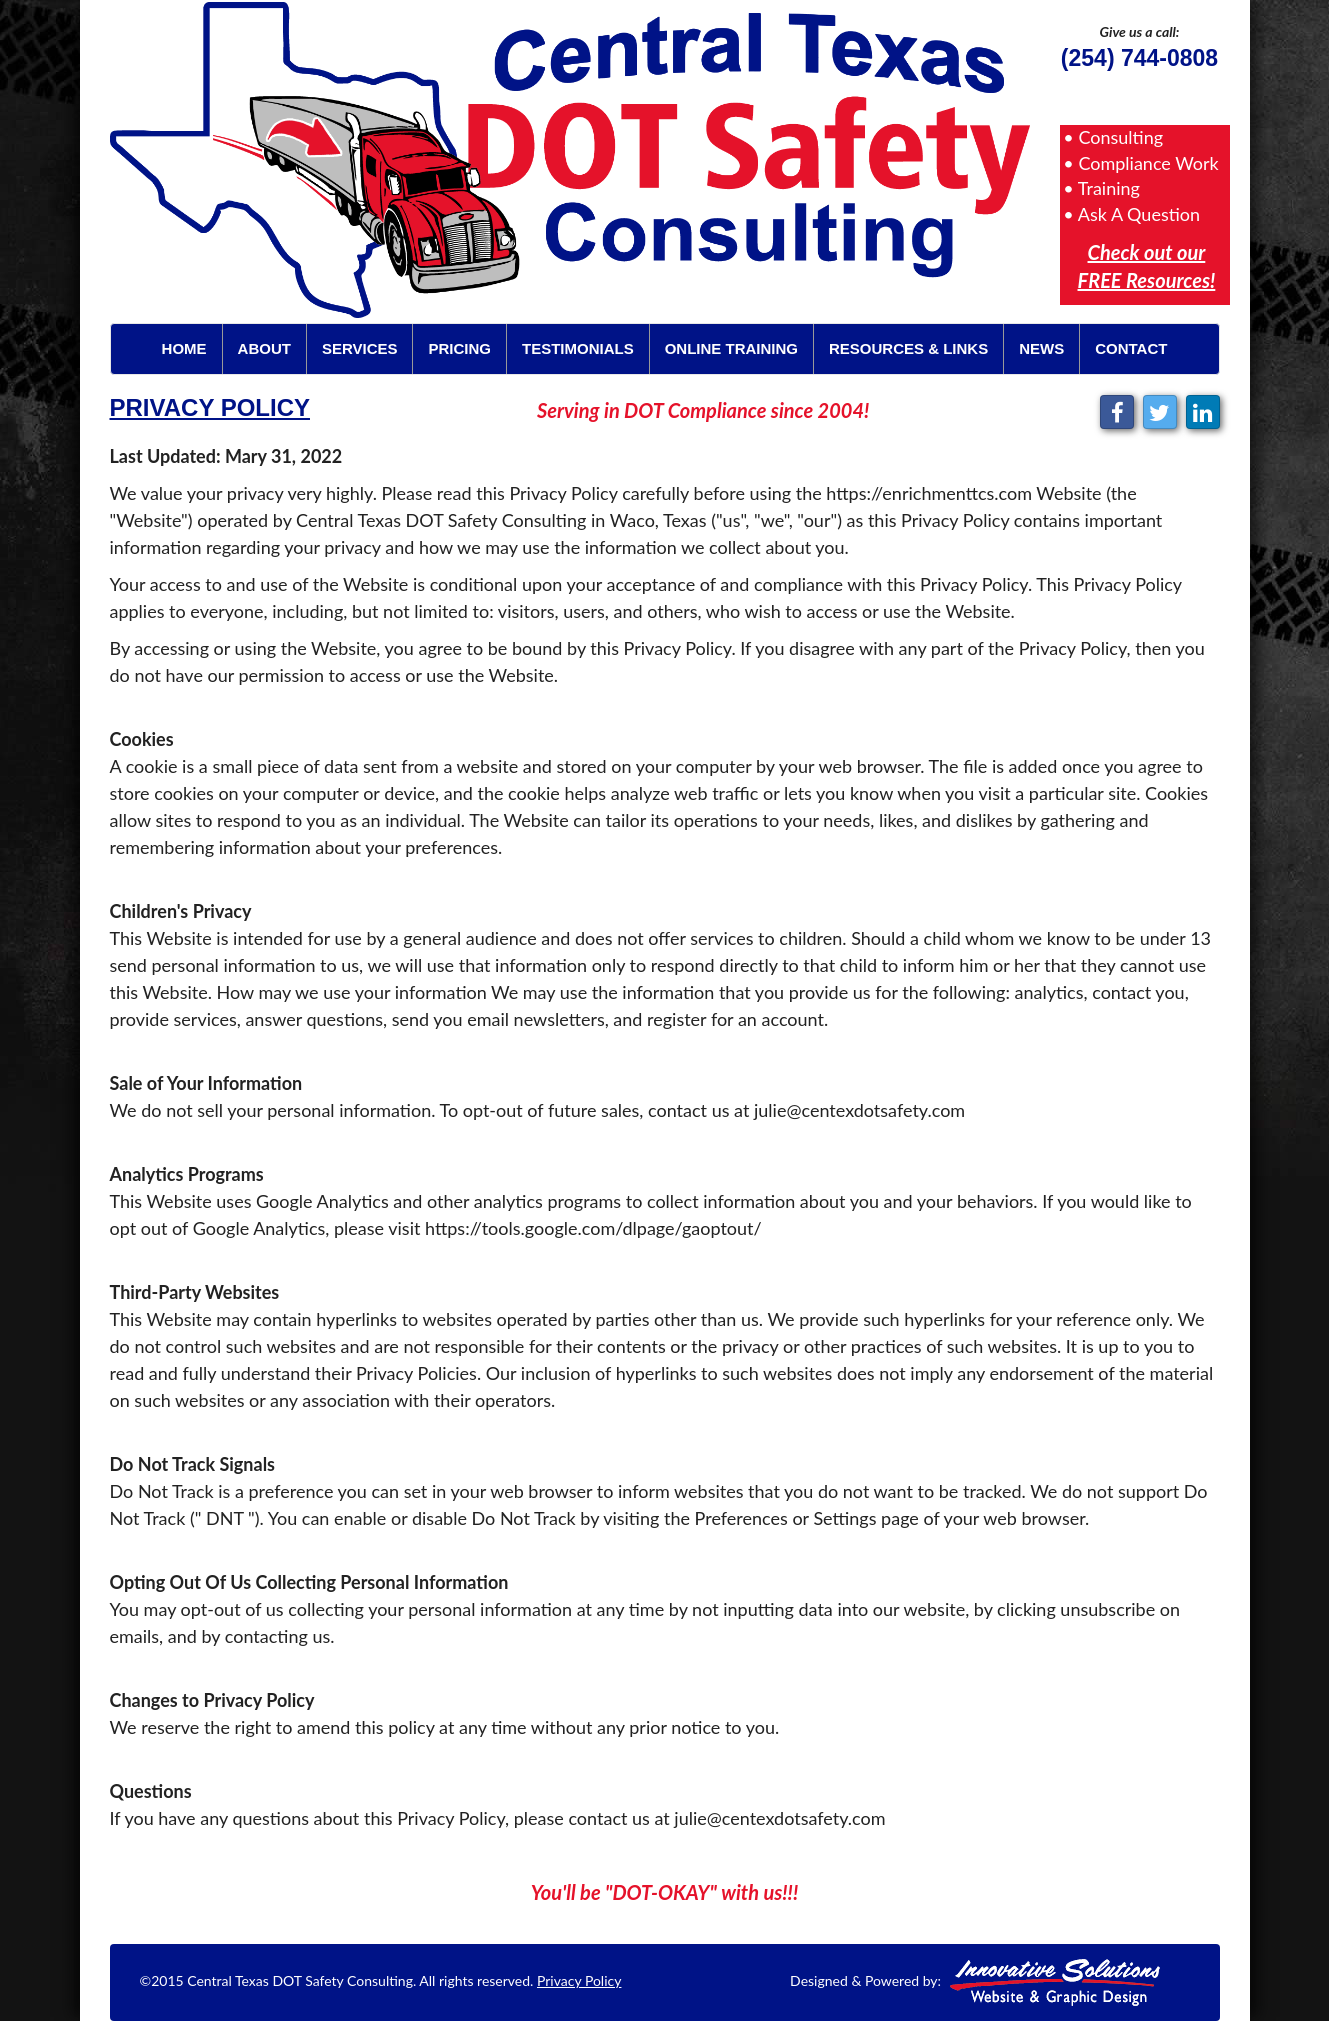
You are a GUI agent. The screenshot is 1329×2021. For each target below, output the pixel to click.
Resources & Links (908, 348)
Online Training (731, 348)
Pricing (459, 348)
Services (360, 348)
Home (184, 348)
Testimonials (578, 348)
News (1041, 348)
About (264, 348)
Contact (1131, 348)
